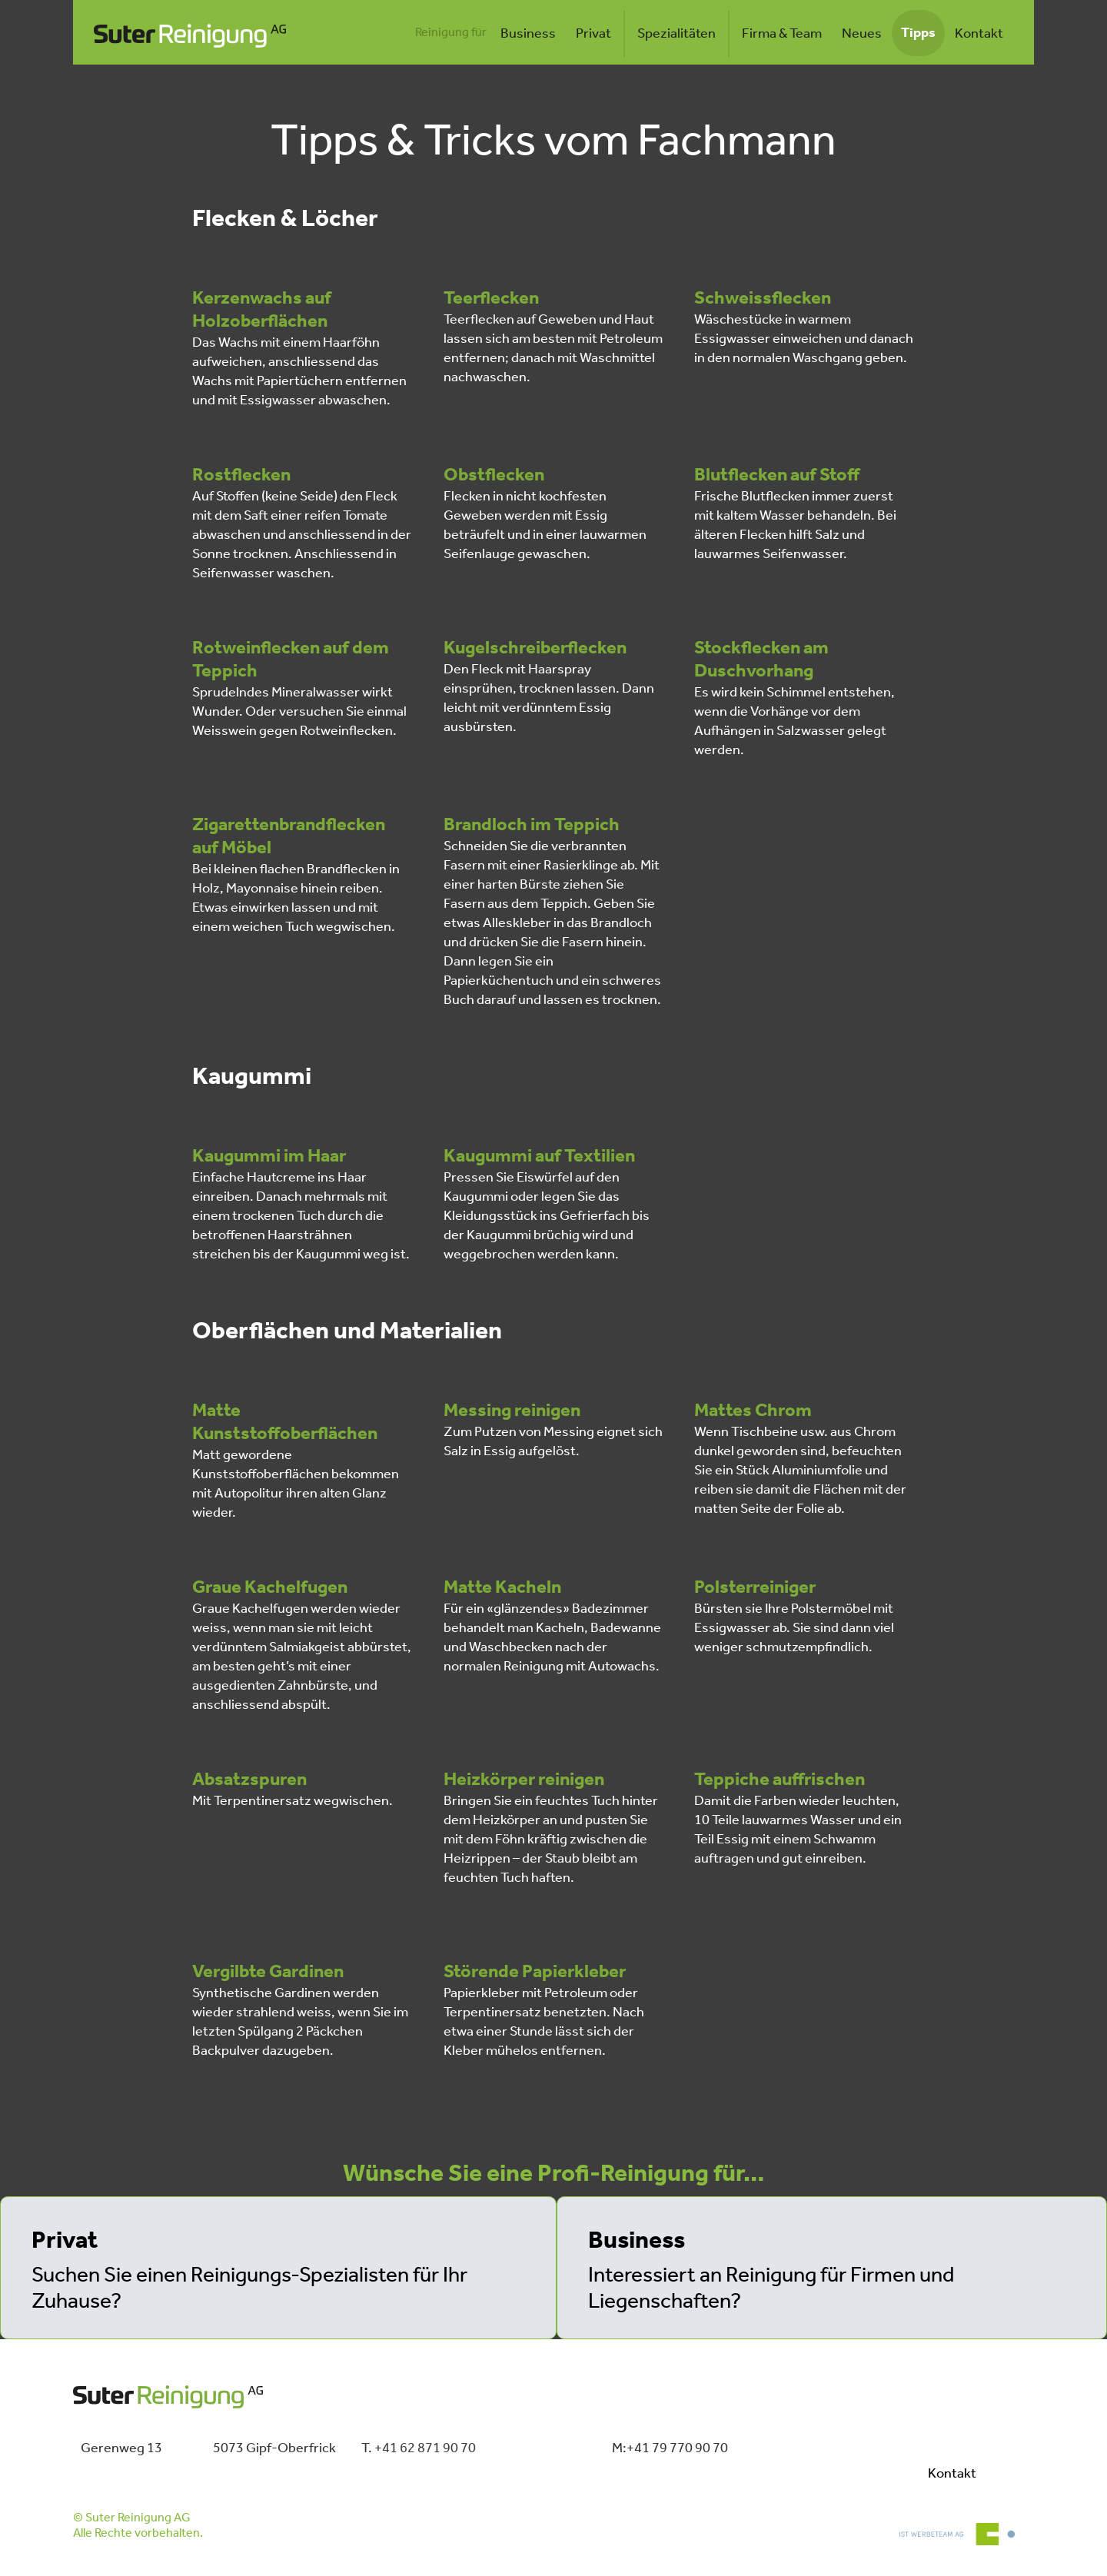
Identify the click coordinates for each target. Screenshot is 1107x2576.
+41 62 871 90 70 (425, 2448)
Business (528, 34)
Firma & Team (782, 34)
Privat (593, 34)
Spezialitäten (676, 34)
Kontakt (979, 34)
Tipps (918, 33)
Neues (862, 34)
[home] (190, 34)
